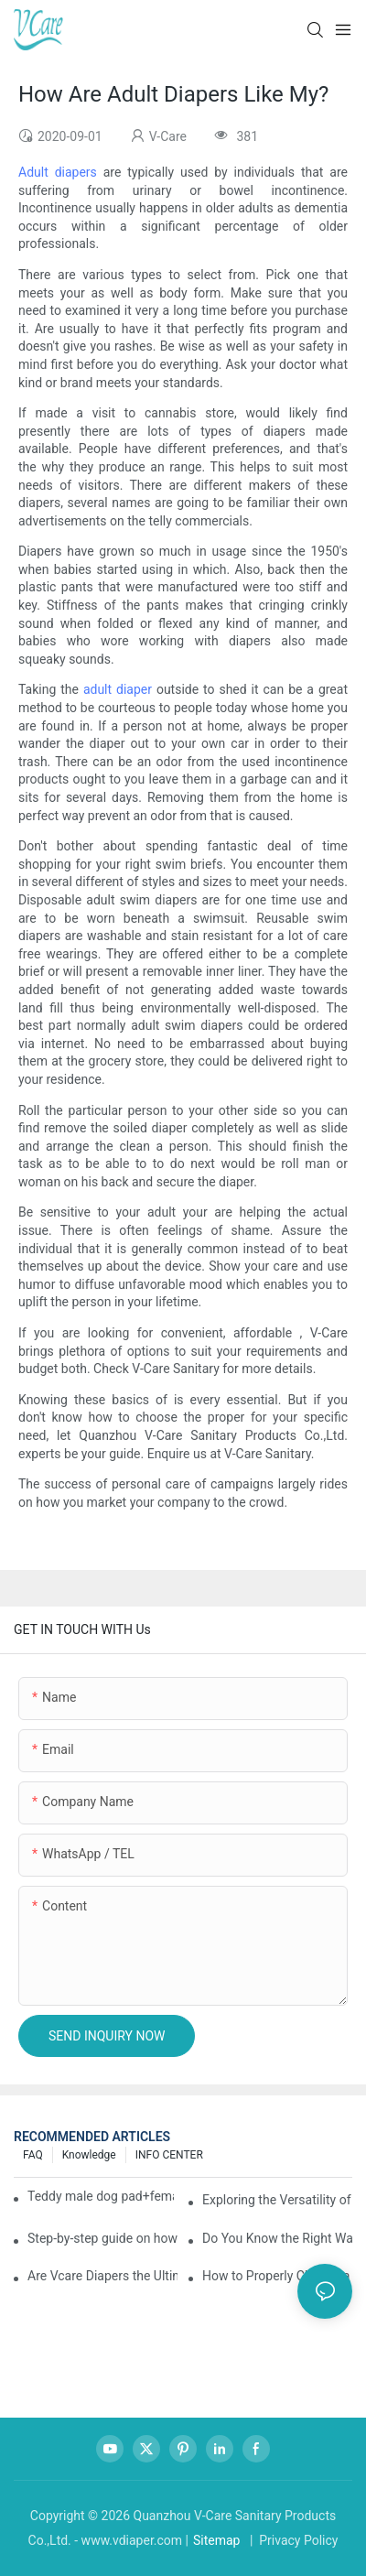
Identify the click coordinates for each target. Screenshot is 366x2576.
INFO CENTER (169, 2154)
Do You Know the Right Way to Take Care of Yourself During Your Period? (277, 2238)
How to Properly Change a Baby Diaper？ (277, 2275)
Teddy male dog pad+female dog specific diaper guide (100, 2196)
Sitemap (216, 2540)
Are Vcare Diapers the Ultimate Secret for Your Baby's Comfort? (102, 2275)
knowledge (89, 2154)
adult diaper (117, 689)
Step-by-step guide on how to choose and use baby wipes (102, 2238)
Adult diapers (57, 172)
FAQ (33, 2154)
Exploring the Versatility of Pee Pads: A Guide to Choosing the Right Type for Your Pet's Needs (277, 2199)
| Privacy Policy (292, 2540)
